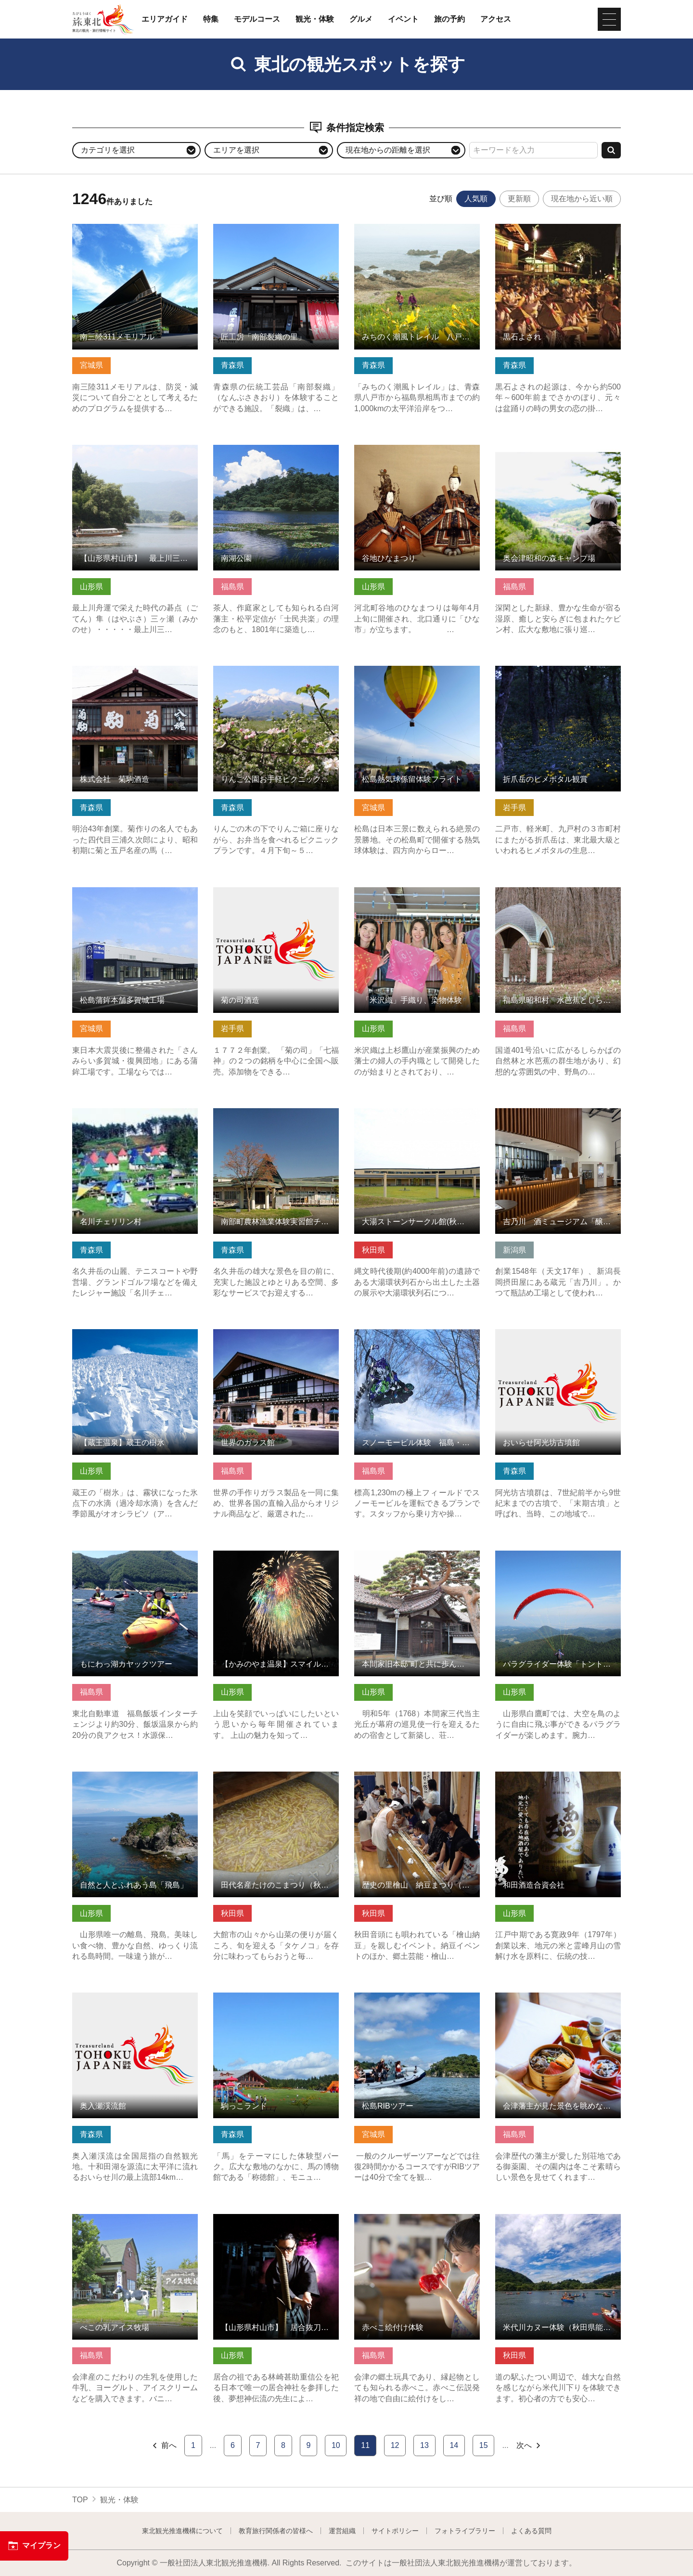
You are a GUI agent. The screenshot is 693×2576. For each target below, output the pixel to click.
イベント (403, 19)
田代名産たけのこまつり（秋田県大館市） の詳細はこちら (276, 1780)
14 (453, 2445)
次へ (529, 2445)
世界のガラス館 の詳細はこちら (268, 1334)
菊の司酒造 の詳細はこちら (260, 892)
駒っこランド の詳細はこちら (264, 1997)
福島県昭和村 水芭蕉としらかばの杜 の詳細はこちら (558, 896)
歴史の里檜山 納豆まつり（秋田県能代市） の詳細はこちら (417, 1780)
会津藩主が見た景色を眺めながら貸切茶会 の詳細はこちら (558, 2001)
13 (424, 2445)
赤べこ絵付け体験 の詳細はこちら (413, 2218)
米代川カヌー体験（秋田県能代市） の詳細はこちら (558, 2223)
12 (395, 2445)
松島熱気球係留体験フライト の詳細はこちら (417, 675)
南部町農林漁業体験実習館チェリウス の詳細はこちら (276, 1117)
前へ (164, 2445)
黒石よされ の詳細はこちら (542, 228)
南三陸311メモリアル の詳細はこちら (135, 233)
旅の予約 (449, 19)
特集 (210, 19)
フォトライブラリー (465, 2530)
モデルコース (257, 19)
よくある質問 (531, 2530)
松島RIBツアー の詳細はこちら (408, 1997)
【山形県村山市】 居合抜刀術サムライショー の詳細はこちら (276, 2223)
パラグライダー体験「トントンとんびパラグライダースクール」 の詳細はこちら (558, 1564)
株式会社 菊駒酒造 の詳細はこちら (134, 670)
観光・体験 (314, 19)
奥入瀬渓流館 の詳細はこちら (123, 1997)
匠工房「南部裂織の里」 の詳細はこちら (276, 233)
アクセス (495, 19)
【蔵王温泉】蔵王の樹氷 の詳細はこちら (135, 1338)
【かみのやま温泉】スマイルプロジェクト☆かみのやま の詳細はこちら (276, 1559)
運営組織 (342, 2530)
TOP (80, 2500)
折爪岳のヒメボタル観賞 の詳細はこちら (558, 675)
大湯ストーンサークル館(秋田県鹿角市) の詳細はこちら (417, 1117)
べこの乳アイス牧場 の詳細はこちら (134, 2218)
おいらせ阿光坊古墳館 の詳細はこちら (558, 1338)
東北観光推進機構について (182, 2530)
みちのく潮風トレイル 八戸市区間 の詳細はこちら (417, 233)
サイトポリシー (395, 2530)
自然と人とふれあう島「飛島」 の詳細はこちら (135, 1780)
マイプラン (34, 2545)
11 (365, 2445)
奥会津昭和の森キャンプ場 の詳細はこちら (558, 454)
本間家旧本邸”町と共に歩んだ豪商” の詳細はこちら (417, 1559)
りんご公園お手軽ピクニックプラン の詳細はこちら (276, 675)
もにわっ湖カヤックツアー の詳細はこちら (135, 1559)
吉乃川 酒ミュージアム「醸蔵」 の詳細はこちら (558, 1117)
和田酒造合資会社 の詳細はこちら (554, 1776)
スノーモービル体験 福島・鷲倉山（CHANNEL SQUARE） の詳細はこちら (417, 1343)
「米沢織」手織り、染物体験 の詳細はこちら (417, 896)
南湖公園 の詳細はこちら (256, 449)
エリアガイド (164, 19)
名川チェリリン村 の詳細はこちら (131, 1113)
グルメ (360, 19)
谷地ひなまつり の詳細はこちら (409, 449)
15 (483, 2445)
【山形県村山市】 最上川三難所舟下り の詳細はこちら (135, 454)
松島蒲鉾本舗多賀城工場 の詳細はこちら (135, 896)
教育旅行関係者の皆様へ (276, 2530)
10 (336, 2445)
